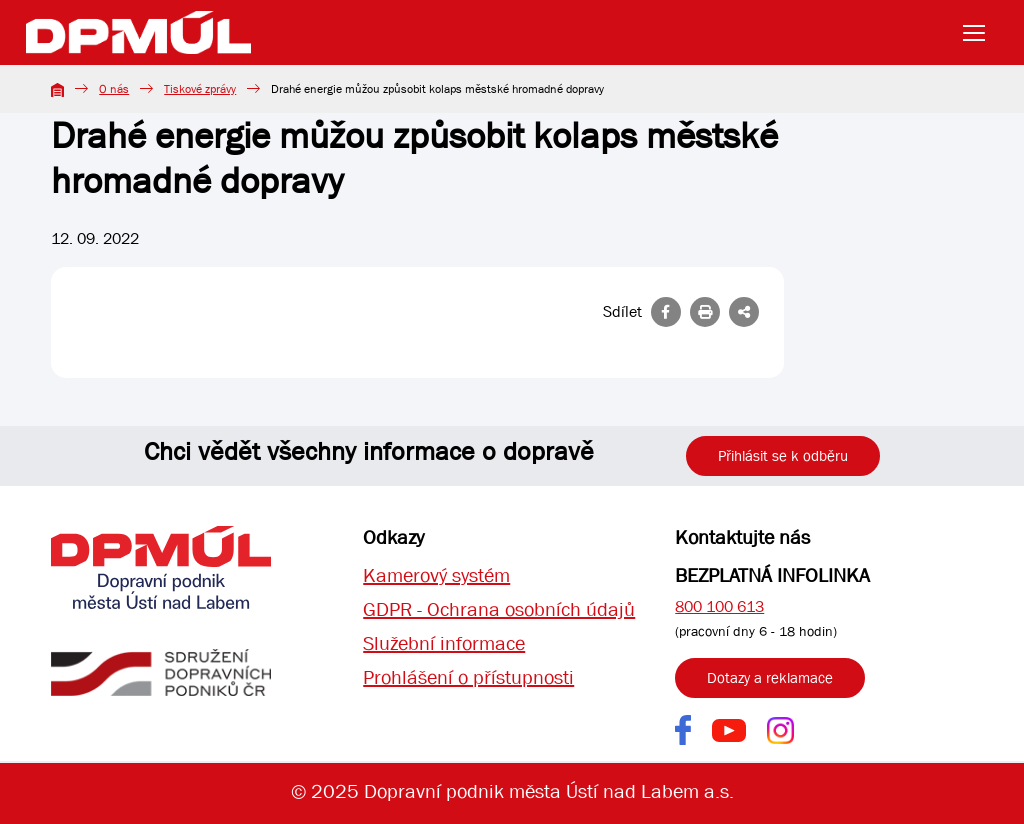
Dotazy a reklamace (770, 678)
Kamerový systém (436, 575)
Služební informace (444, 643)
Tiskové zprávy (200, 89)
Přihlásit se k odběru (783, 456)
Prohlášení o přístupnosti (468, 677)
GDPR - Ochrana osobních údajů (499, 609)
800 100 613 (719, 606)
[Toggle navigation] (980, 33)
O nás (114, 89)
